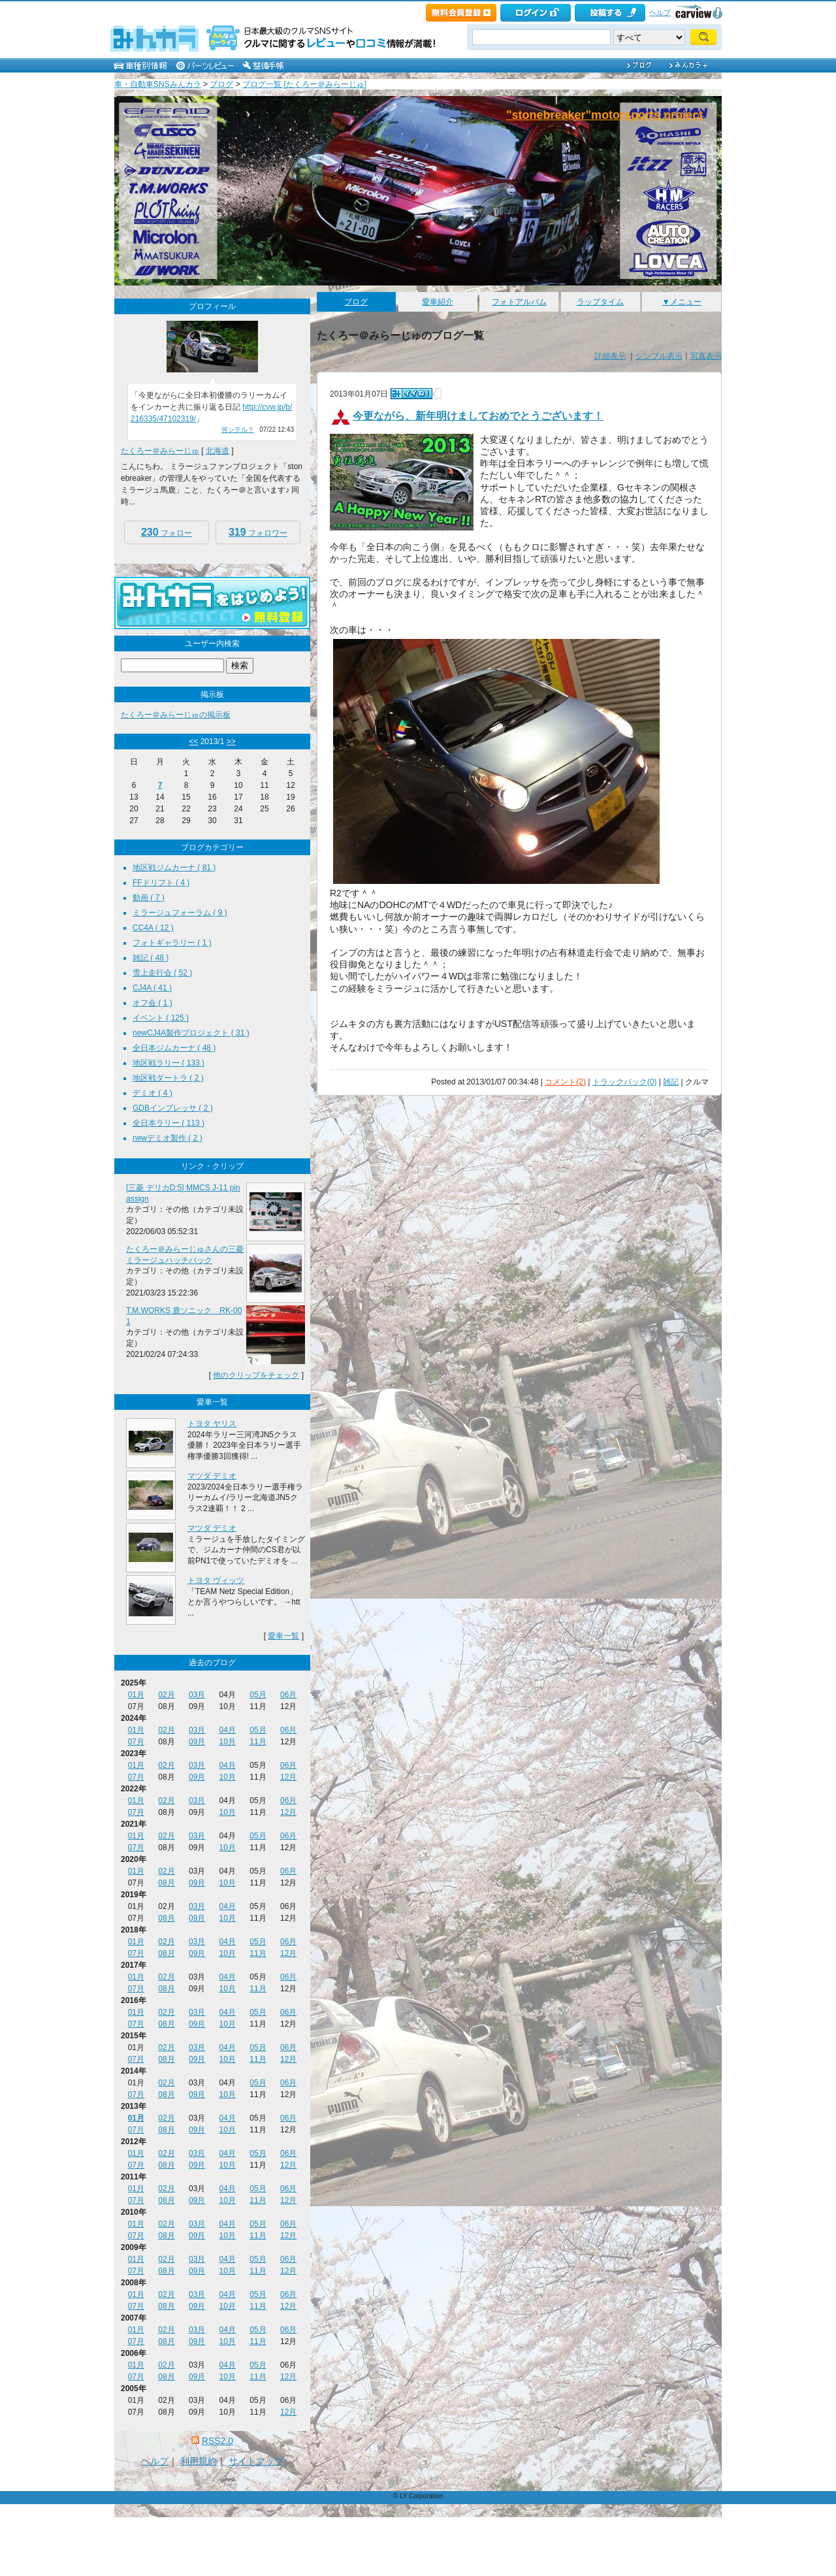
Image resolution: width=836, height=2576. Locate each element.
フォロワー (258, 532)
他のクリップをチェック (256, 1375)
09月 (197, 1741)
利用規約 (198, 2461)
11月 (257, 1741)
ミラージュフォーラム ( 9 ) (180, 912)
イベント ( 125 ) (161, 1017)
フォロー (166, 532)
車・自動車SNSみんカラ (157, 84)
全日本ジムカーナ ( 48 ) (174, 1047)
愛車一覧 (283, 1635)
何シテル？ (237, 429)
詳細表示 (610, 356)
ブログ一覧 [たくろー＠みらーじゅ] (304, 84)
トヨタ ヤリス (211, 1423)
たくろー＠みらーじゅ (160, 450)
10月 (227, 1741)
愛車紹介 (437, 301)
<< (193, 741)
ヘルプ (660, 12)
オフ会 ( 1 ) (152, 1002)
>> (231, 741)
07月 (136, 1741)
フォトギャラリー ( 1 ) (172, 942)
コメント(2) (565, 1081)
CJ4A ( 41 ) (152, 987)
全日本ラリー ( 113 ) (168, 1123)
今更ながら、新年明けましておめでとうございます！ (478, 415)
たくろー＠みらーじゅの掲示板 (176, 714)
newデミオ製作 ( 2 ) (167, 1138)
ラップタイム (600, 301)
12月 (288, 1777)
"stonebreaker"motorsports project (604, 115)
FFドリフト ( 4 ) (161, 882)
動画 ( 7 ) (149, 897)
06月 (288, 1694)
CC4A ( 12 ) (153, 927)
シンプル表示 (659, 356)
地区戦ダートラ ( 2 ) (168, 1078)
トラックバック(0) (624, 1081)
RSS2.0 (217, 2441)
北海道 (217, 450)
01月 (136, 1694)
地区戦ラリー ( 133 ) (168, 1063)
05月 (257, 1694)
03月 (197, 1694)
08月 (166, 1882)
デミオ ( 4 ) (152, 1093)
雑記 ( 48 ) (151, 957)
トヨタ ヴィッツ (215, 1580)
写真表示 (706, 356)
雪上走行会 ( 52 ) (162, 972)
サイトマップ (256, 2461)
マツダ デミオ (211, 1475)
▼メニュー (681, 301)
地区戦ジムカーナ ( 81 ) (174, 867)
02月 (166, 1694)
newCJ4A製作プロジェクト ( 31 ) (191, 1032)
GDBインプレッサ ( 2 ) (173, 1108)
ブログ (221, 84)
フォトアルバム (519, 301)
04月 (227, 1730)
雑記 (671, 1081)
